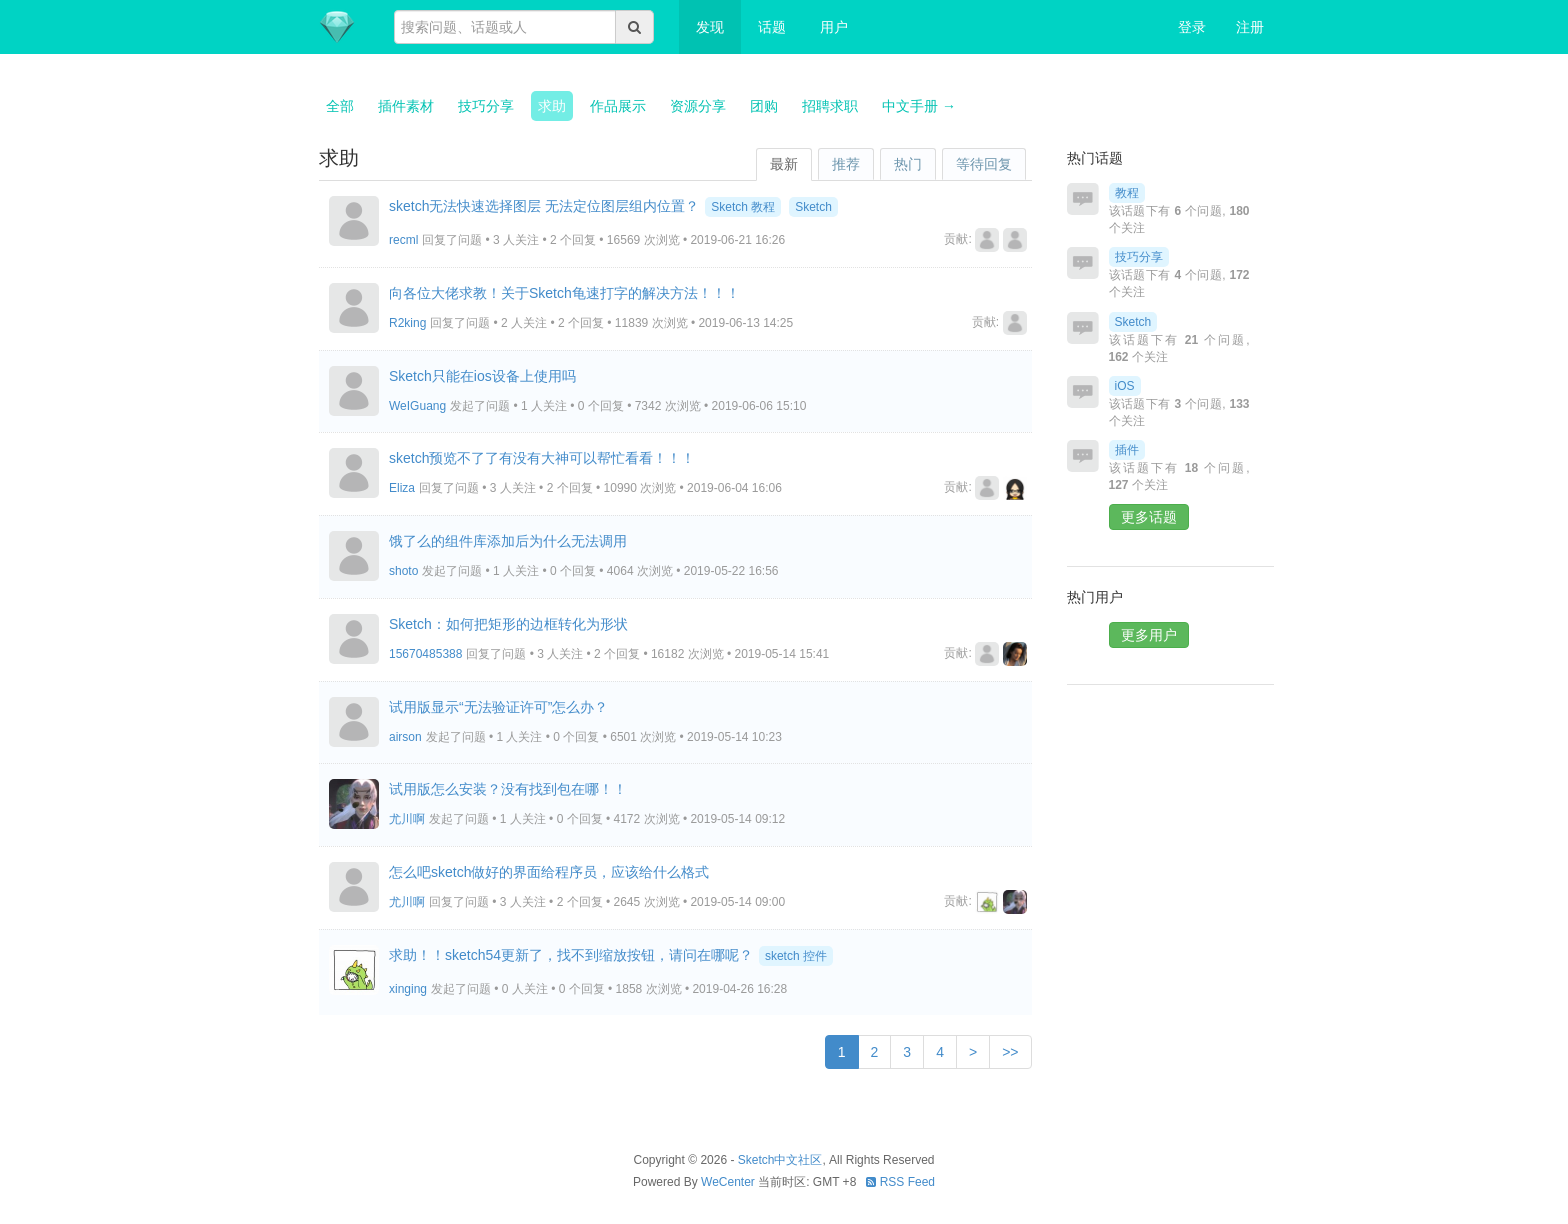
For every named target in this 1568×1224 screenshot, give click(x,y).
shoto (403, 571)
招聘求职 (830, 106)
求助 (552, 106)
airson (405, 737)
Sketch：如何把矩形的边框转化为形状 (508, 624)
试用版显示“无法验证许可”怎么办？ (498, 707)
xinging (408, 989)
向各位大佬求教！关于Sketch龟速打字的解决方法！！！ (564, 293)
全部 (340, 106)
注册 (1250, 27)
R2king (407, 323)
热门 (908, 164)
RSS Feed (900, 1182)
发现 (710, 27)
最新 (784, 164)
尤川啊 (407, 819)
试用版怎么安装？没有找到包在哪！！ (508, 789)
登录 (1192, 27)
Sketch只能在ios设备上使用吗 (482, 376)
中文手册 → (919, 106)
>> (1010, 1052)
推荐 (846, 164)
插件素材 (406, 106)
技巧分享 (486, 106)
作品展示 (618, 106)
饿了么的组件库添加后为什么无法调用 (508, 541)
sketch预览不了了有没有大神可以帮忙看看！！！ (542, 458)
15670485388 (425, 654)
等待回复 (984, 164)
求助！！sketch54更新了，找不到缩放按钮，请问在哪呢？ (571, 955)
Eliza (402, 488)
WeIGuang (417, 406)
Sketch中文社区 (780, 1160)
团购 (764, 106)
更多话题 (1149, 517)
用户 (834, 27)
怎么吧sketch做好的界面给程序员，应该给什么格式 (549, 872)
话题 (772, 27)
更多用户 (1149, 635)
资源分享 (698, 106)
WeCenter (728, 1182)
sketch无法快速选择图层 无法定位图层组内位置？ (544, 206)
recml (403, 240)
